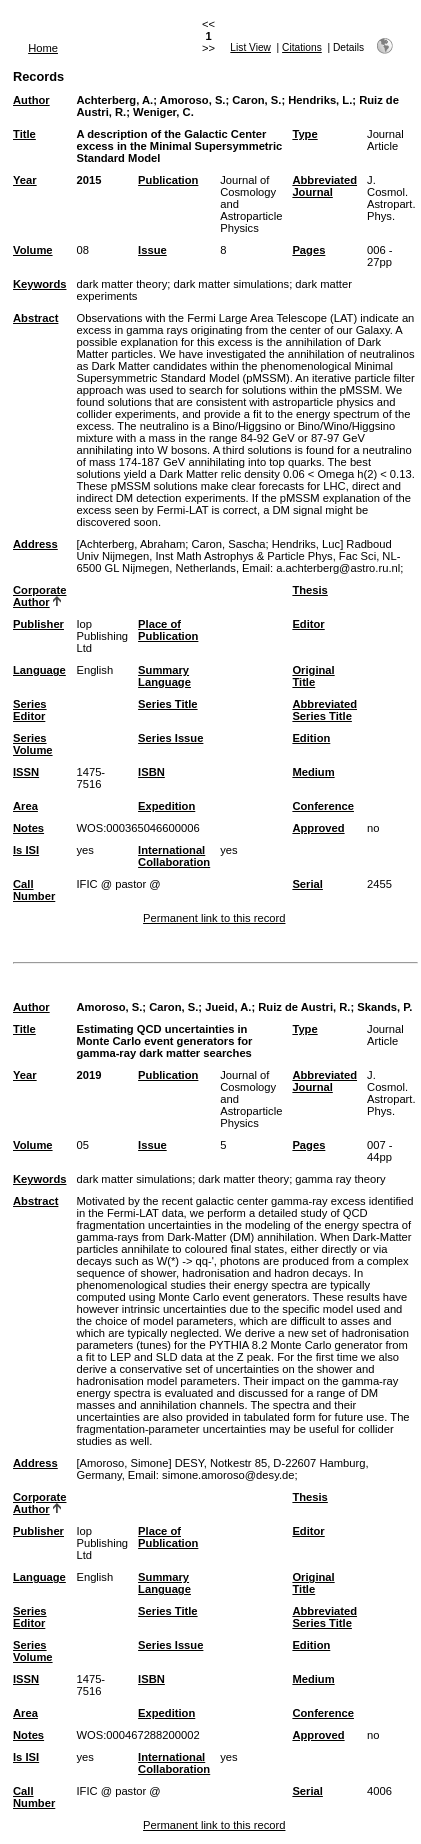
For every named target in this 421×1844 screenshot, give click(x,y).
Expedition (166, 806)
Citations (302, 47)
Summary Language (164, 676)
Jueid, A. (228, 1007)
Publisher (38, 624)
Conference (323, 806)
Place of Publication (168, 630)
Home (43, 48)
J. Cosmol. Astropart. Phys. (391, 198)
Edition (311, 738)
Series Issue (170, 738)
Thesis (309, 590)
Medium (313, 772)
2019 (88, 1075)
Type (304, 134)
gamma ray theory (340, 1179)
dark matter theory (121, 284)
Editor (308, 624)
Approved (318, 828)
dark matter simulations (231, 284)
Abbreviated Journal (324, 186)
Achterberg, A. (114, 100)
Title (24, 134)
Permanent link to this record (214, 918)
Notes (28, 828)
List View (250, 47)
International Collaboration (174, 856)
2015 (88, 180)
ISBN (151, 772)
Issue (152, 250)
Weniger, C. (163, 112)
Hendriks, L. (320, 100)
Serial (307, 884)
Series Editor (30, 710)
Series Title (168, 704)
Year (25, 180)
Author (31, 100)
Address (35, 544)
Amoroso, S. (193, 100)
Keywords (39, 284)
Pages (308, 250)
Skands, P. (384, 1007)
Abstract (35, 318)
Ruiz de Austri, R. (304, 1007)
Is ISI (26, 850)
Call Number (34, 890)
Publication (168, 180)
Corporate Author (39, 596)
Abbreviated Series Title (324, 710)
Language (39, 670)
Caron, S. (256, 100)
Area (25, 806)
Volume (33, 250)
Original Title (313, 676)
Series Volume (33, 744)
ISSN (26, 772)
